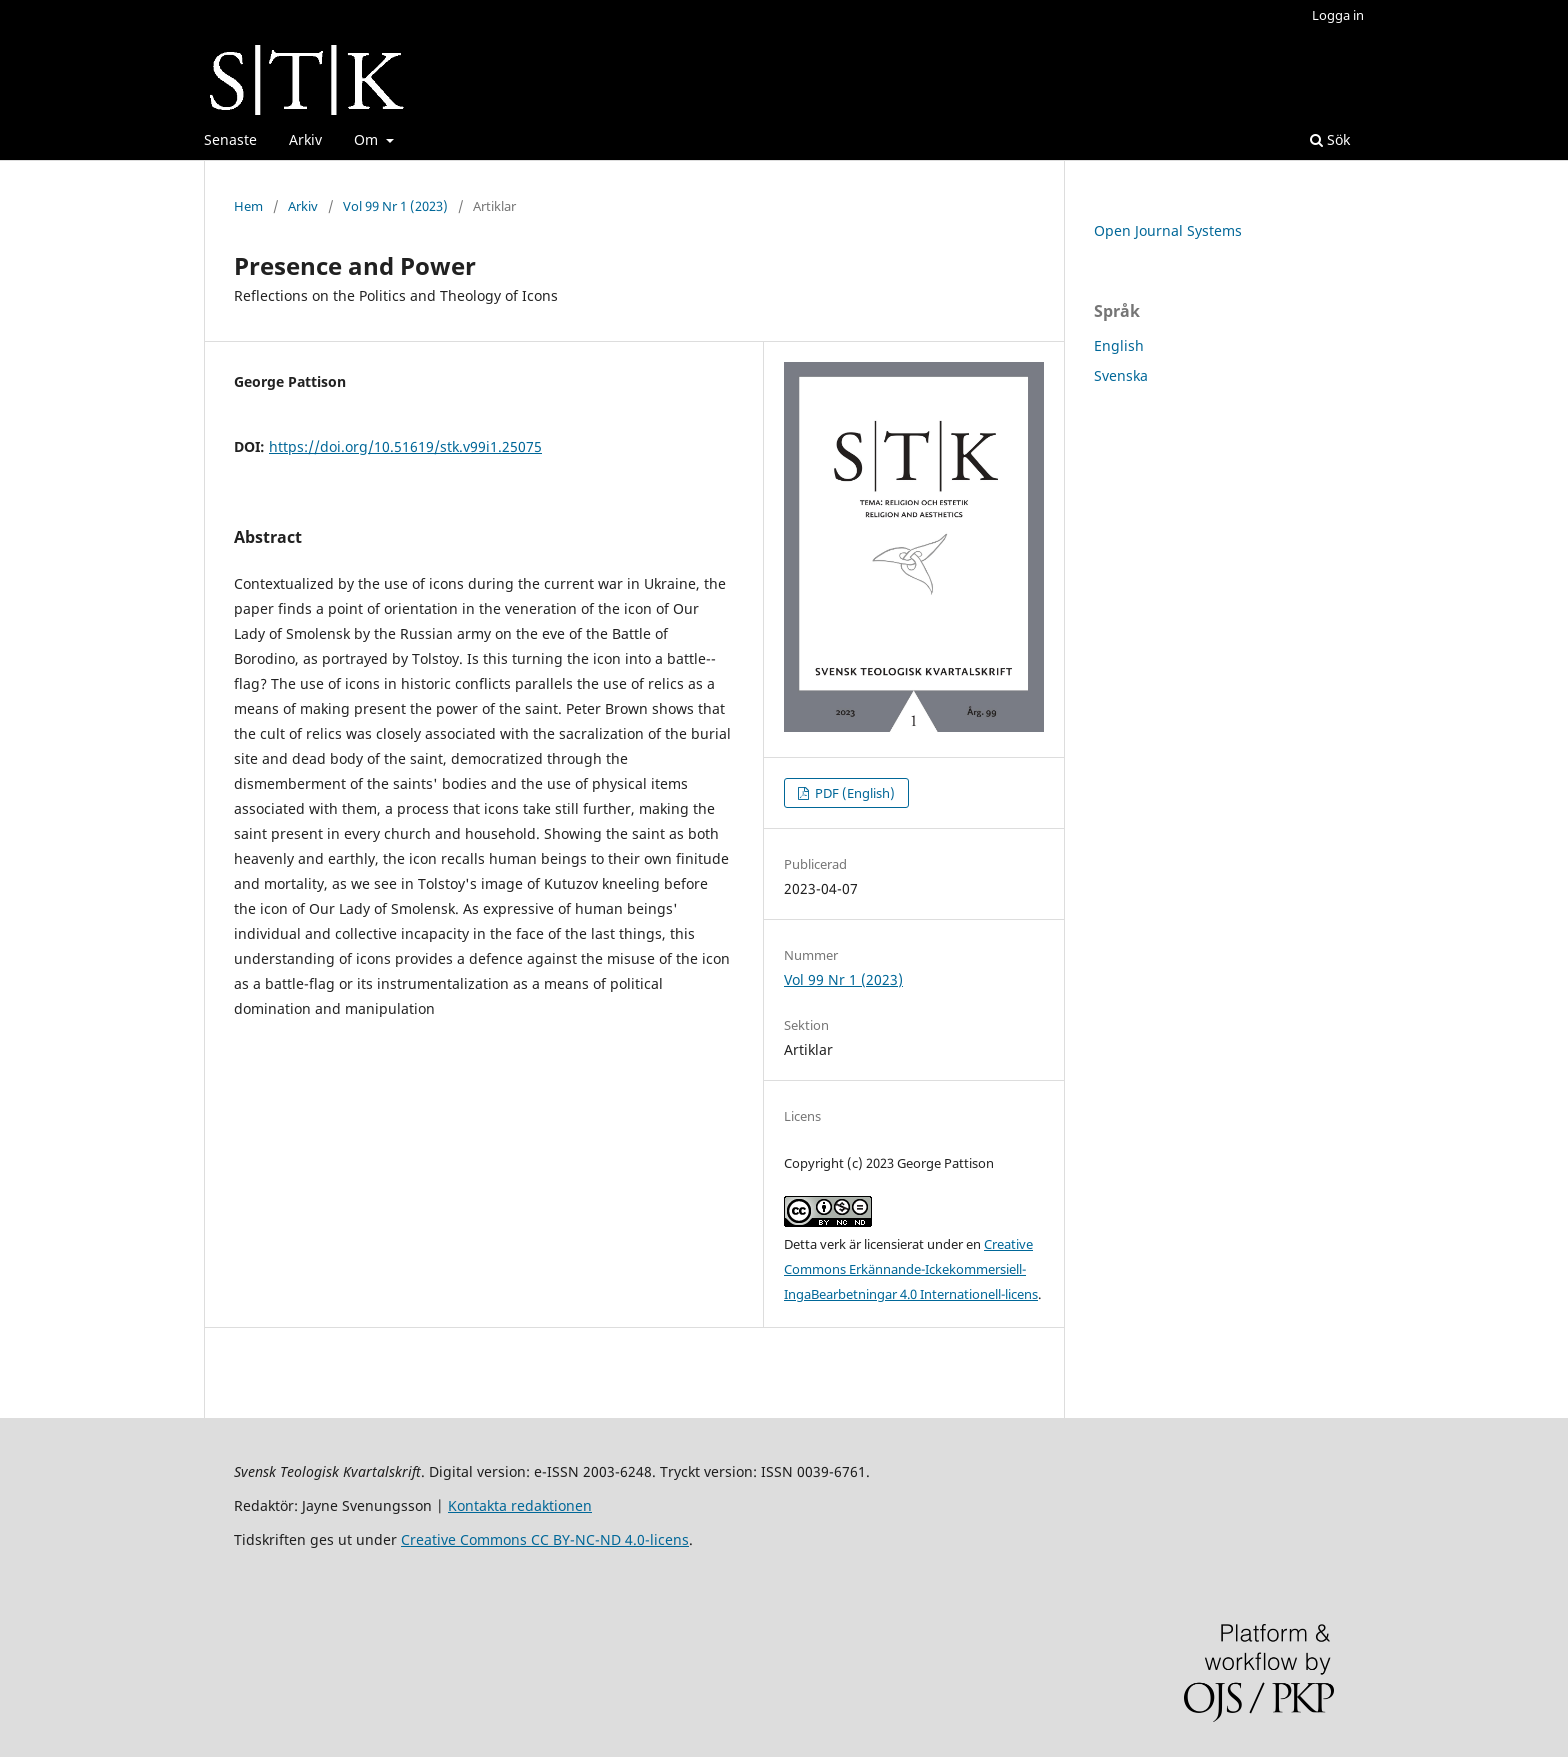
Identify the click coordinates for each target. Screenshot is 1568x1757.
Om (368, 139)
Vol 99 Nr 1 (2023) (395, 206)
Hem (248, 206)
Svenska (1121, 375)
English (1119, 345)
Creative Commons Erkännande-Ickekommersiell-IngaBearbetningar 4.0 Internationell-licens (911, 1269)
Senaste (230, 139)
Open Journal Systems (1168, 230)
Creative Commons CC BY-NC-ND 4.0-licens (545, 1539)
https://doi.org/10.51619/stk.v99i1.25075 (405, 446)
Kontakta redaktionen (520, 1505)
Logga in (1338, 15)
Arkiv (305, 139)
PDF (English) (853, 793)
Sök (1330, 139)
